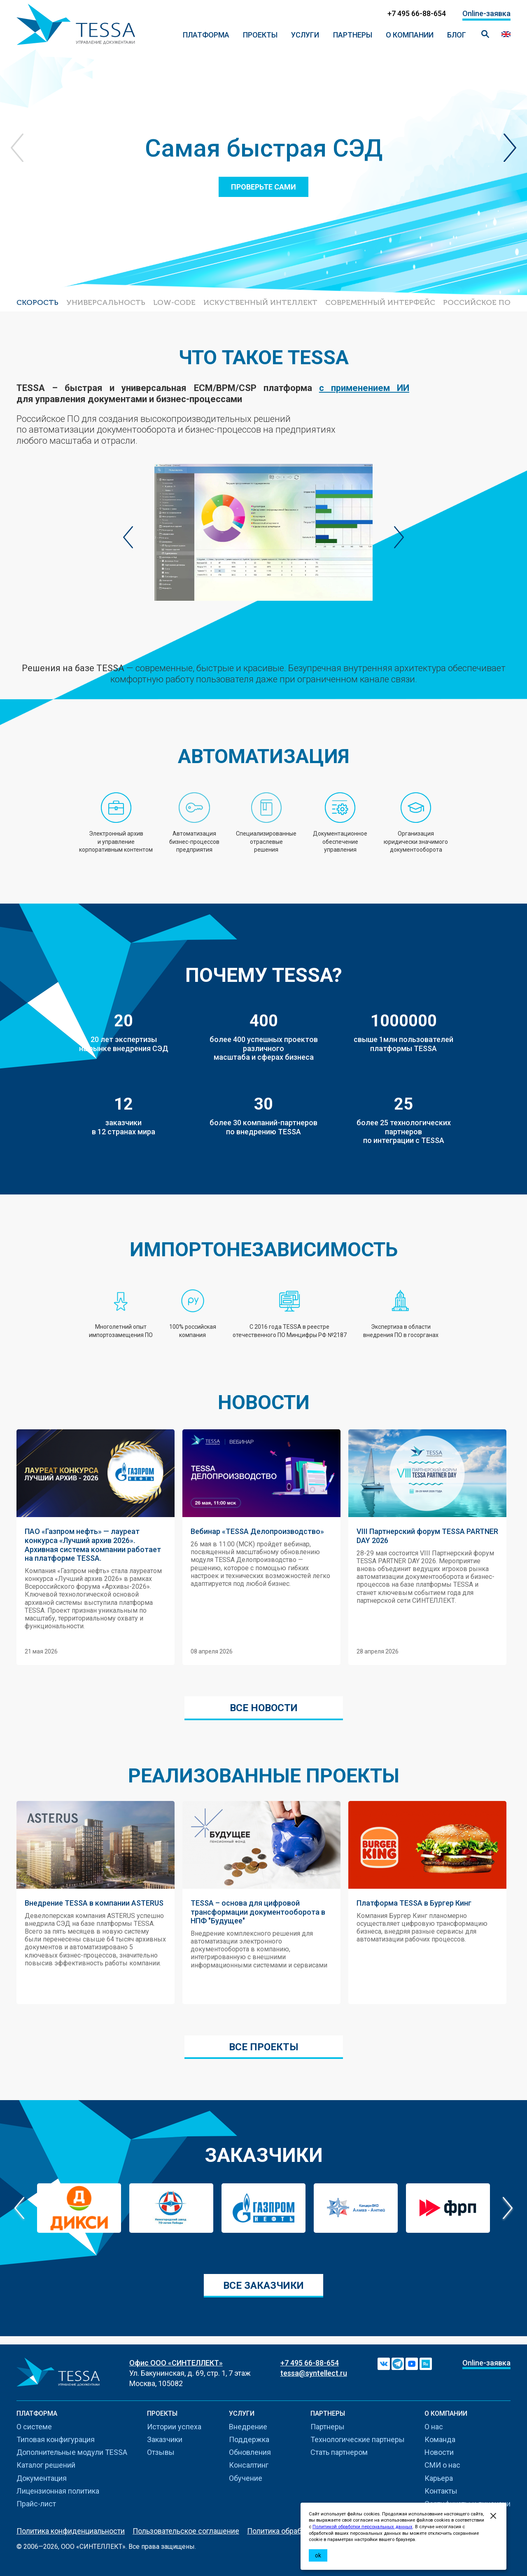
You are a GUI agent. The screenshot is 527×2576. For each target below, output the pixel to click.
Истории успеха (174, 2426)
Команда (439, 2439)
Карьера (438, 2478)
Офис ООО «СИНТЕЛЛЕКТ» (176, 2362)
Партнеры (352, 34)
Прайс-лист (36, 2503)
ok (318, 2555)
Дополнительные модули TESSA (71, 2452)
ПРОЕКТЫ (260, 34)
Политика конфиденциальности (70, 2531)
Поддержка (249, 2439)
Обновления (250, 2452)
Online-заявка (486, 13)
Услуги (305, 34)
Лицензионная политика (57, 2491)
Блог (456, 34)
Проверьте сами (263, 187)
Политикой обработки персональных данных (362, 2526)
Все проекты (263, 2047)
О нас (433, 2426)
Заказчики (164, 2439)
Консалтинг (248, 2465)
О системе (34, 2426)
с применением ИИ (364, 388)
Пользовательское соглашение (186, 2531)
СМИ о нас (442, 2465)
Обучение (245, 2478)
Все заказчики (263, 2285)
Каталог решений (45, 2465)
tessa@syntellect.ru (313, 2373)
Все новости (264, 1708)
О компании (410, 34)
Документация (41, 2478)
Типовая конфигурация (55, 2439)
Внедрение (248, 2426)
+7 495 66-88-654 (309, 2362)
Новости (439, 2452)
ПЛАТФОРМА (206, 34)
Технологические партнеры (357, 2439)
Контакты (440, 2491)
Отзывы (161, 2452)
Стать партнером (339, 2452)
